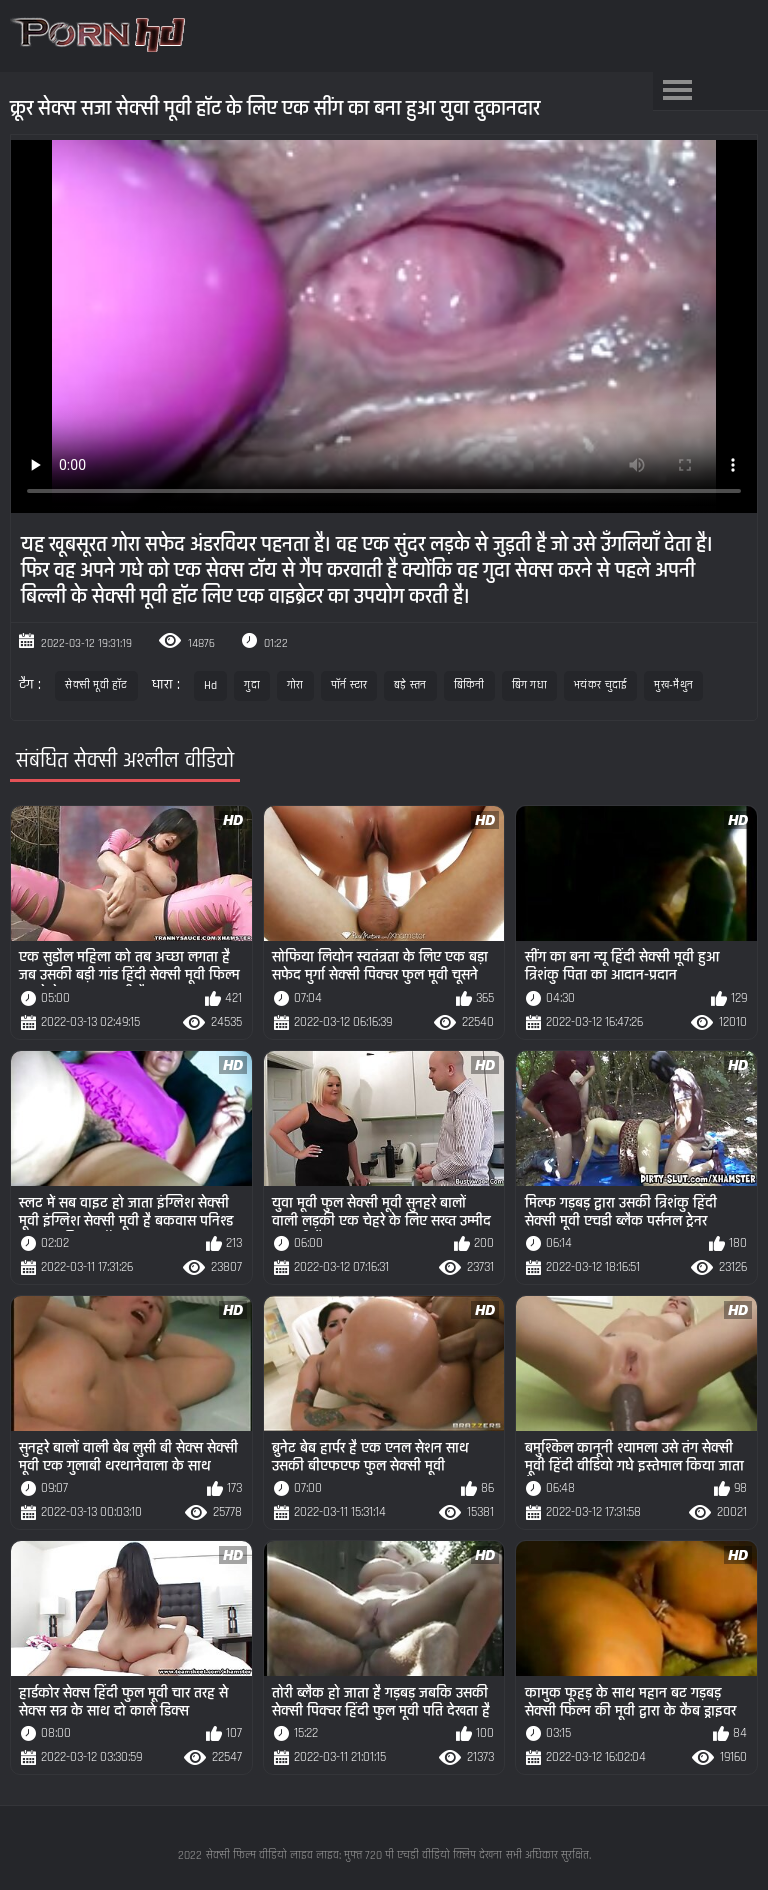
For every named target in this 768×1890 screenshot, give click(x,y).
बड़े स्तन (410, 685)
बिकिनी (469, 685)
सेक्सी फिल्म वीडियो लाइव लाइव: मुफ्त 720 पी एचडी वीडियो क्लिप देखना (354, 1855)
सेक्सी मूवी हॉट (96, 685)
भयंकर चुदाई (600, 685)
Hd (211, 685)
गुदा (252, 685)
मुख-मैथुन (673, 685)
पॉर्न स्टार (349, 685)
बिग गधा (530, 685)
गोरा (295, 685)
